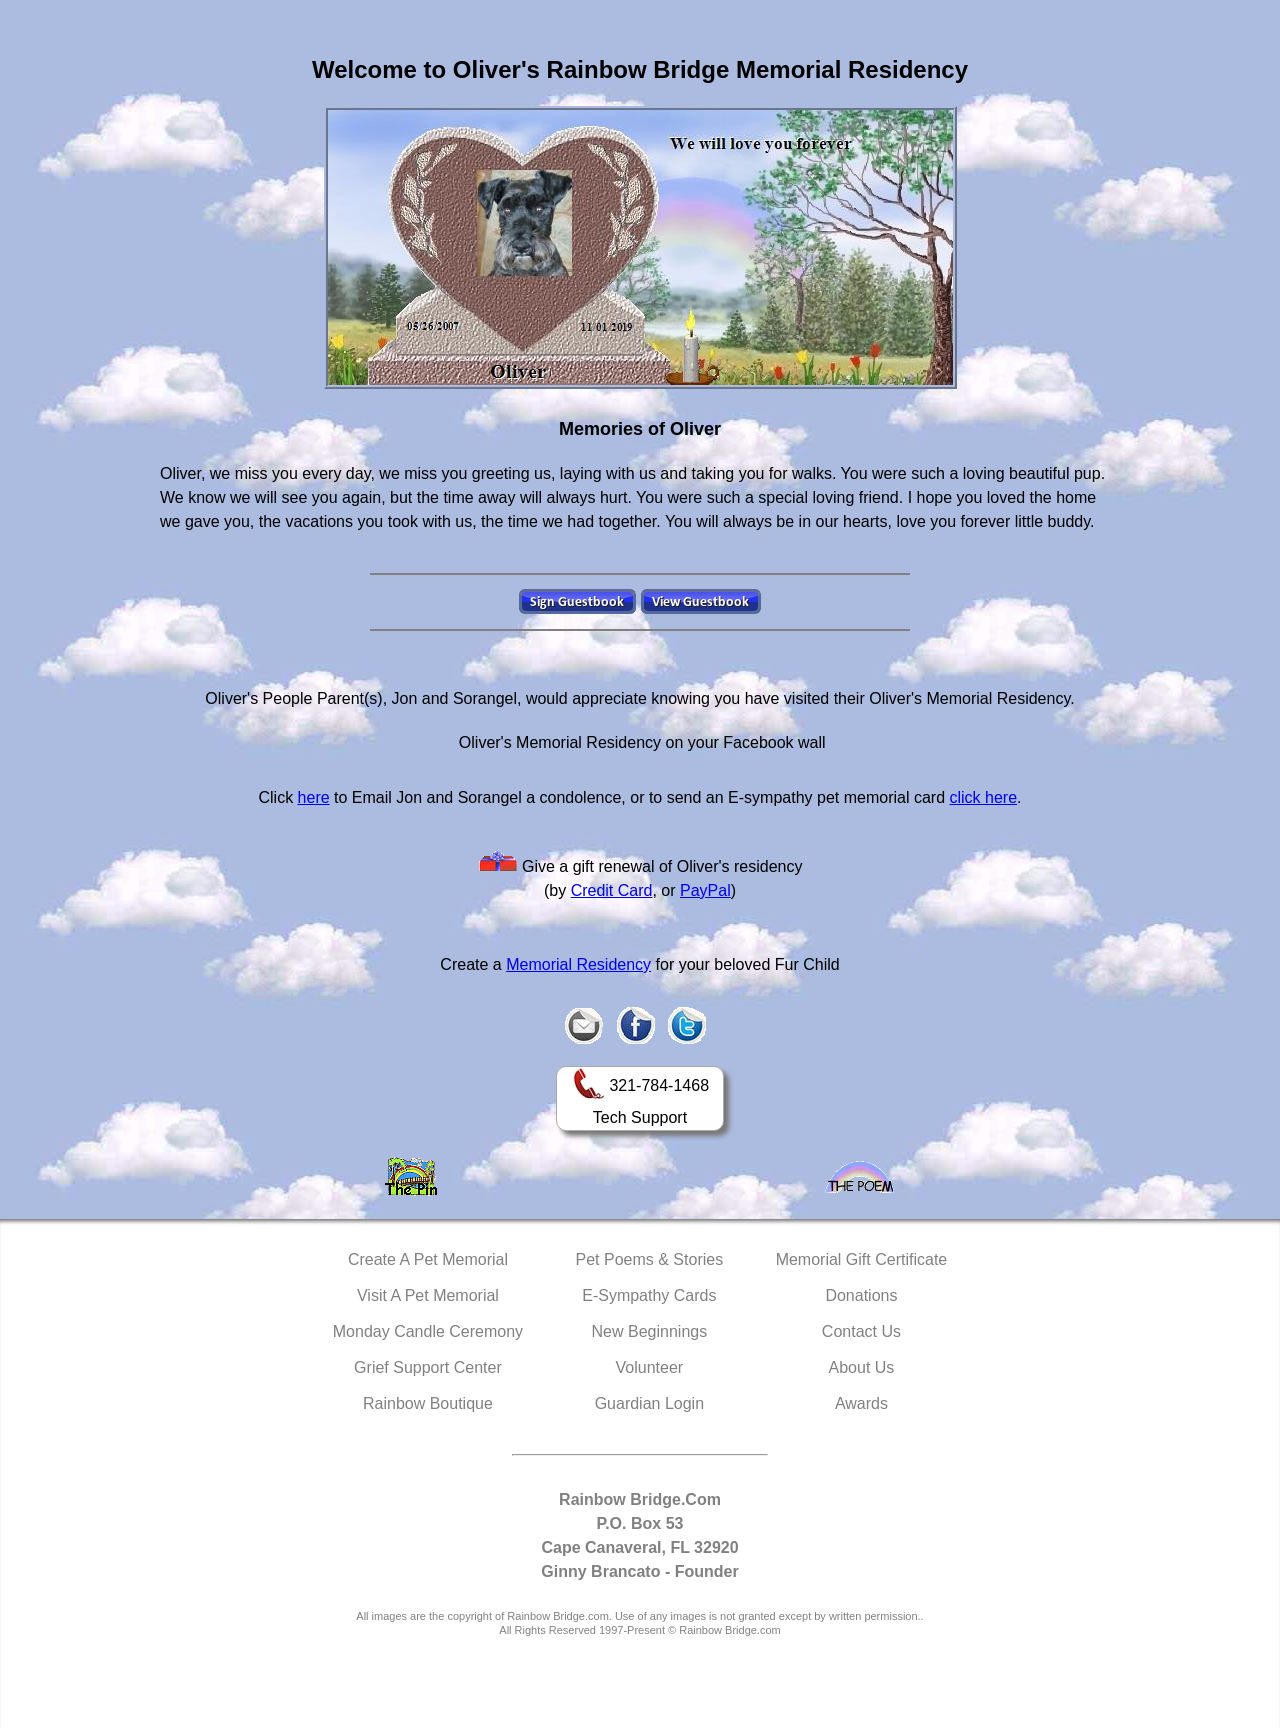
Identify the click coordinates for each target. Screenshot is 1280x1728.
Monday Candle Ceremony (428, 1331)
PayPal (705, 890)
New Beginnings (650, 1331)
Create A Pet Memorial (428, 1259)
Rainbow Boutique (428, 1403)
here (314, 797)
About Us (862, 1367)
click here (984, 797)
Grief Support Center (428, 1367)
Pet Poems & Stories (650, 1259)
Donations (861, 1295)
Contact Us (861, 1331)
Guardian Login (649, 1403)
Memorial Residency (578, 964)
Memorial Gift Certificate (862, 1259)
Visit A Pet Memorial (428, 1295)
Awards (861, 1403)
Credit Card (612, 890)
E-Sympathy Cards (649, 1295)
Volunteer (650, 1367)
